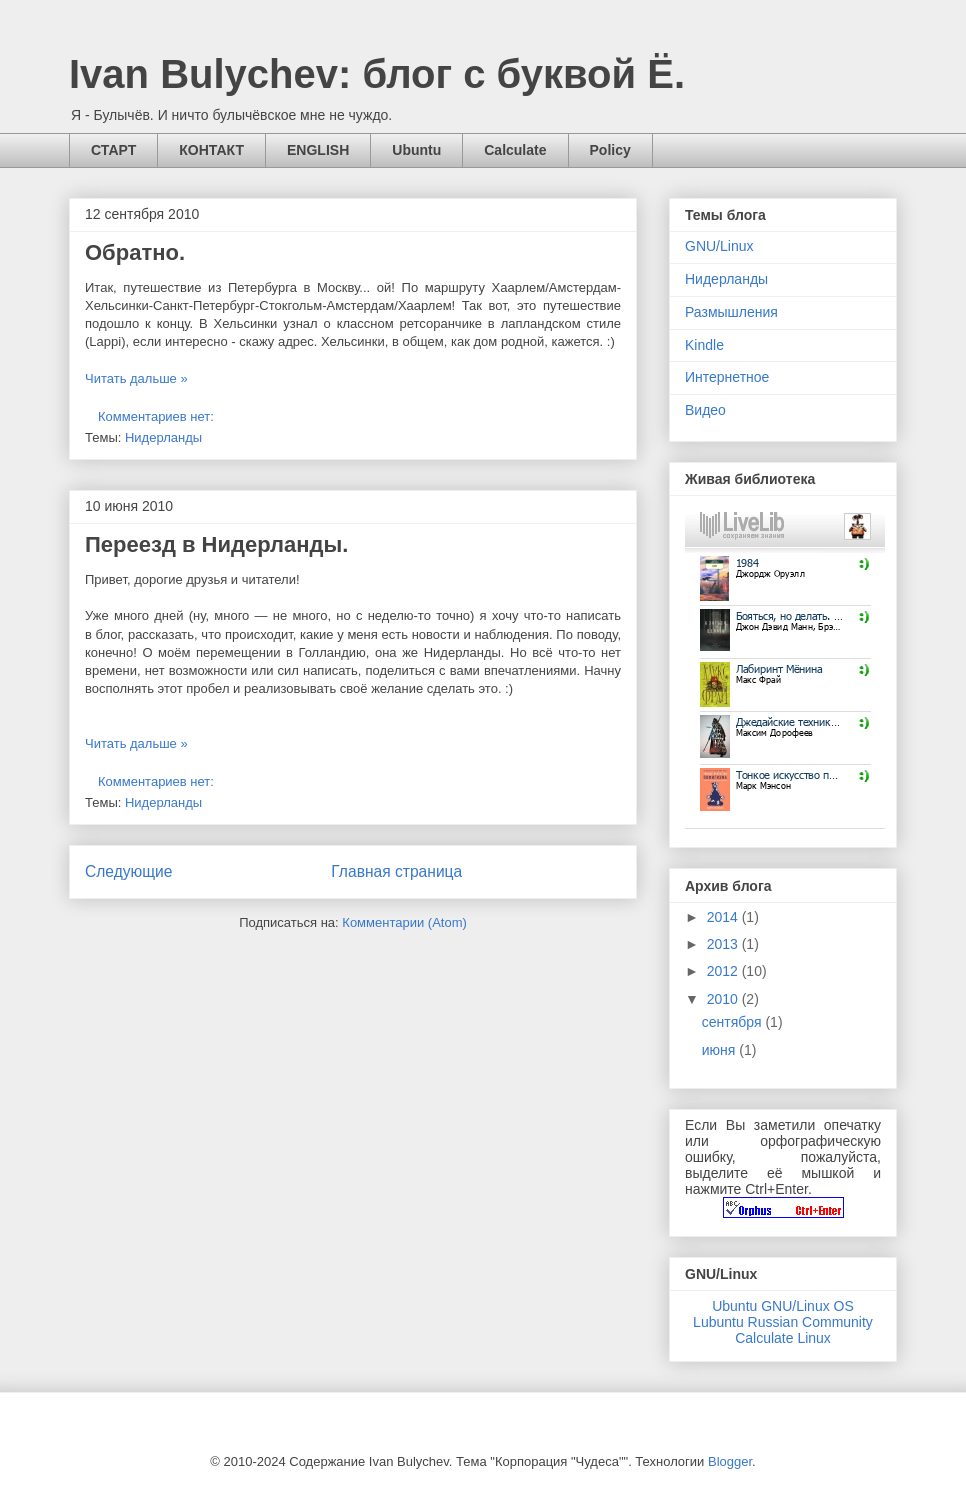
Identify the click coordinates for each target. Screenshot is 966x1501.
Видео (705, 410)
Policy (610, 150)
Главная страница (396, 871)
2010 (724, 999)
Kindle (704, 345)
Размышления (731, 312)
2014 (724, 917)
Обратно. (135, 252)
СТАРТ (113, 150)
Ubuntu (416, 150)
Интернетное (727, 377)
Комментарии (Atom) (404, 922)
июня (721, 1050)
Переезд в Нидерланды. (216, 544)
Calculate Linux (783, 1338)
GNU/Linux (719, 246)
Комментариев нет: (158, 416)
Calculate (515, 150)
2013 (724, 944)
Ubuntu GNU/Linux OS (783, 1306)
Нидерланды (163, 437)
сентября (734, 1022)
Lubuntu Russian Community (783, 1322)
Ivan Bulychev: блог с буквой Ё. (377, 74)
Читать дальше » (136, 378)
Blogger (730, 1461)
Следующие (129, 871)
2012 (724, 971)
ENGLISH (318, 150)
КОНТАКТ (211, 150)
